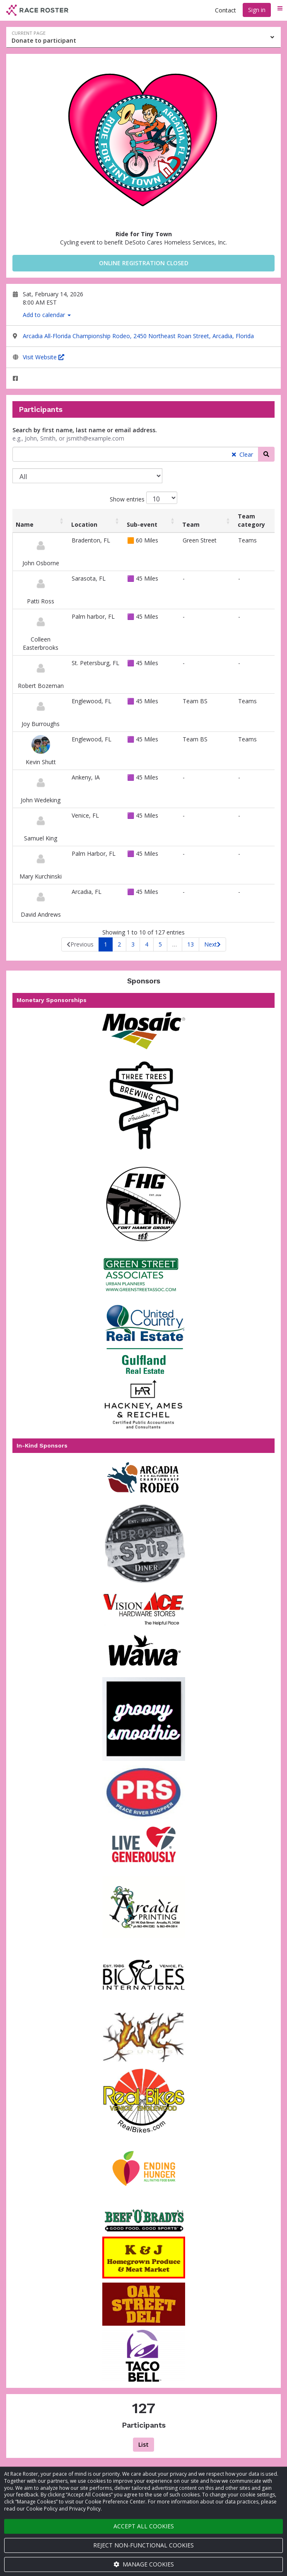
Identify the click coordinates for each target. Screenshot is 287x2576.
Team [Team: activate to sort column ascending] (191, 524)
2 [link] (119, 944)
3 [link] (133, 944)
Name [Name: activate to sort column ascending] (25, 524)
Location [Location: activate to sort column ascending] (84, 524)
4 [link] (146, 944)
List (143, 2444)
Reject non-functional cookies (143, 2545)
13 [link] (190, 944)
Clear (242, 454)
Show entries (143, 497)
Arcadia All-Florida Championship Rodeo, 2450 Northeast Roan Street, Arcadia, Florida (138, 336)
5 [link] (160, 944)
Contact (225, 10)
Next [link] (210, 944)
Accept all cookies (143, 2526)
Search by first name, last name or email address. (84, 430)
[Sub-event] (87, 475)
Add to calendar (47, 315)
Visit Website (43, 357)
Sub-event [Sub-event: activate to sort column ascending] (142, 524)
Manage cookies (143, 2564)
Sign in (256, 10)
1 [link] (105, 944)
